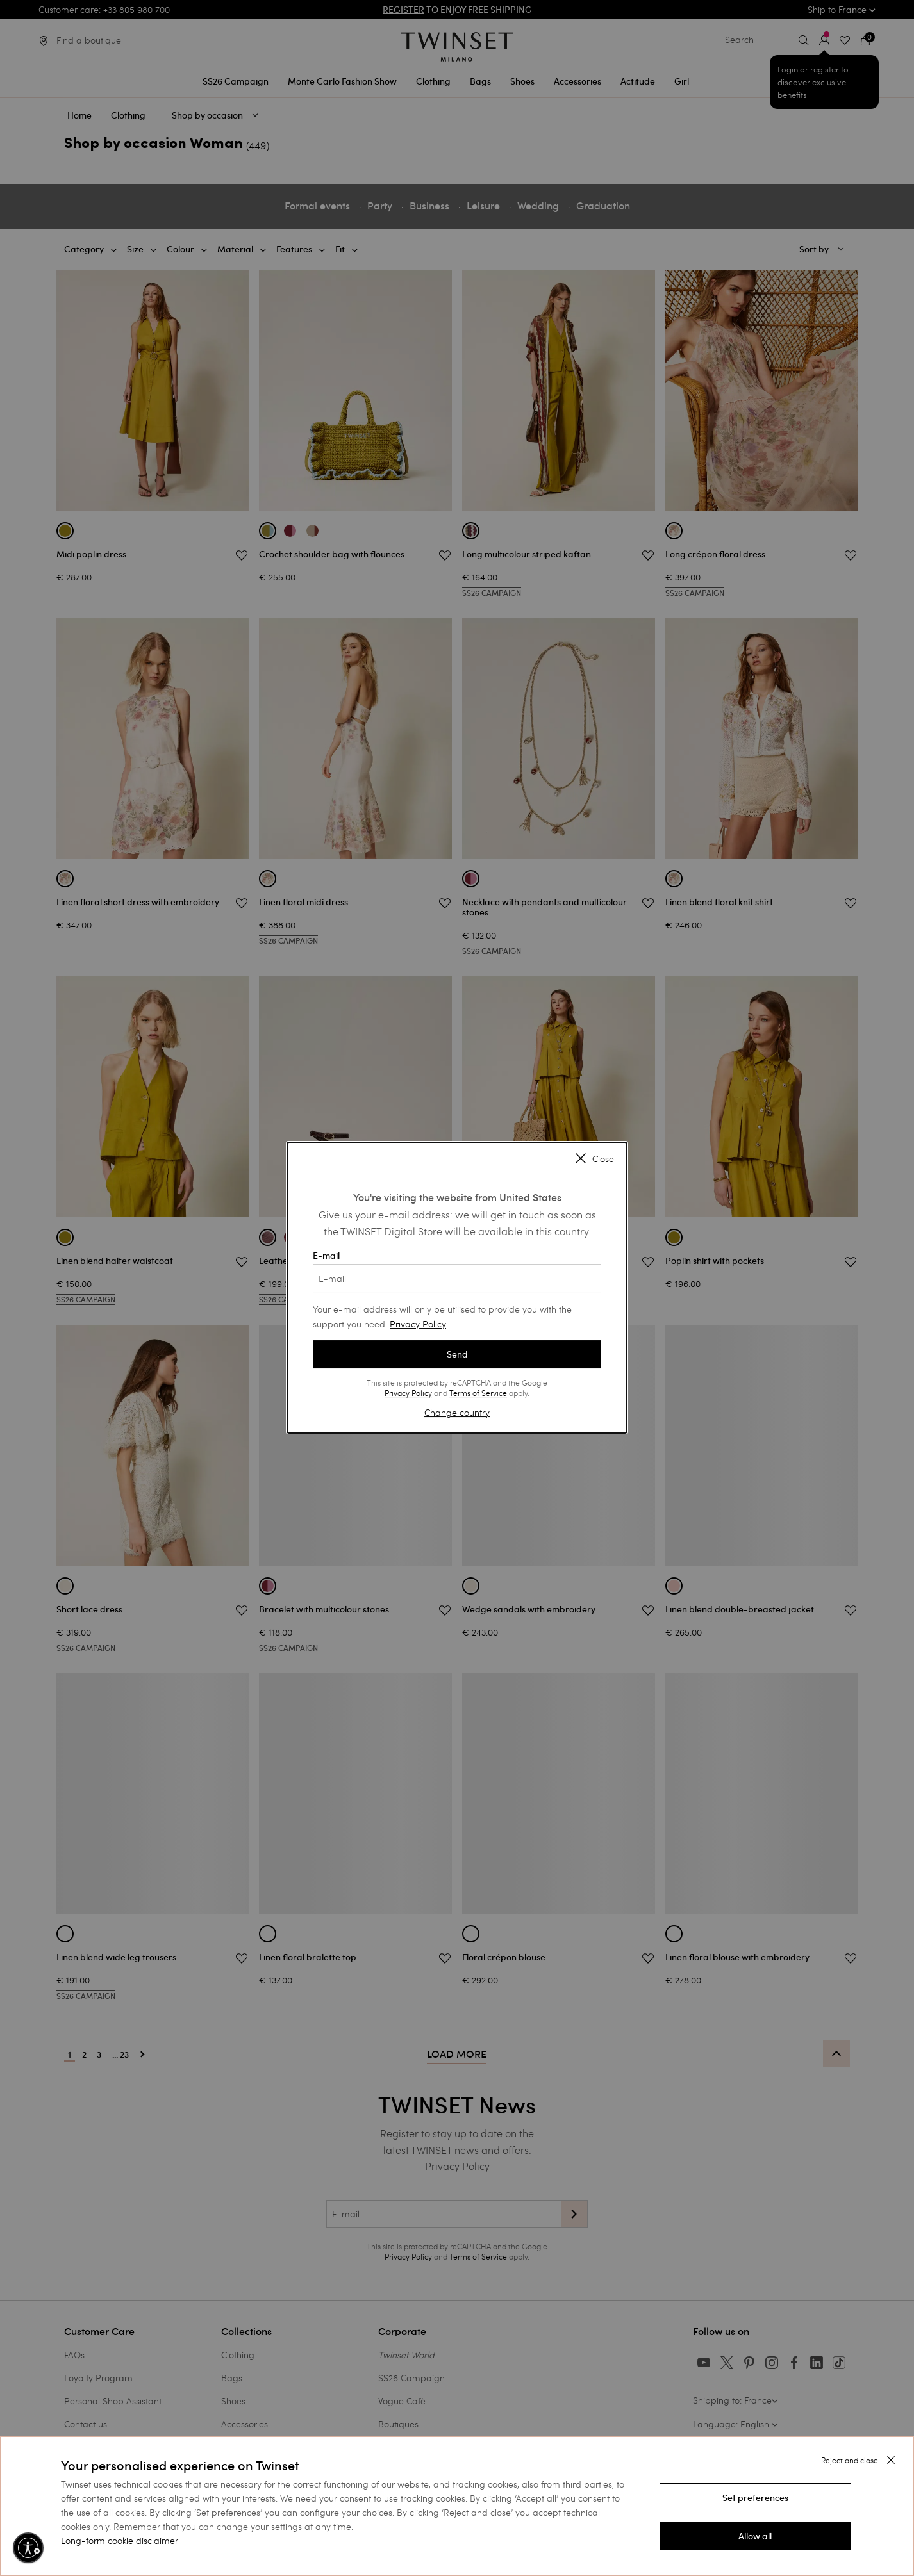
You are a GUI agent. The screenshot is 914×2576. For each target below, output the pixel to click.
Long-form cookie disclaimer (119, 2540)
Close (595, 1159)
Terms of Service (478, 1393)
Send (457, 1354)
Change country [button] (457, 1412)
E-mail (457, 1271)
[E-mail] (457, 1278)
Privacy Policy (418, 1324)
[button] (755, 2497)
